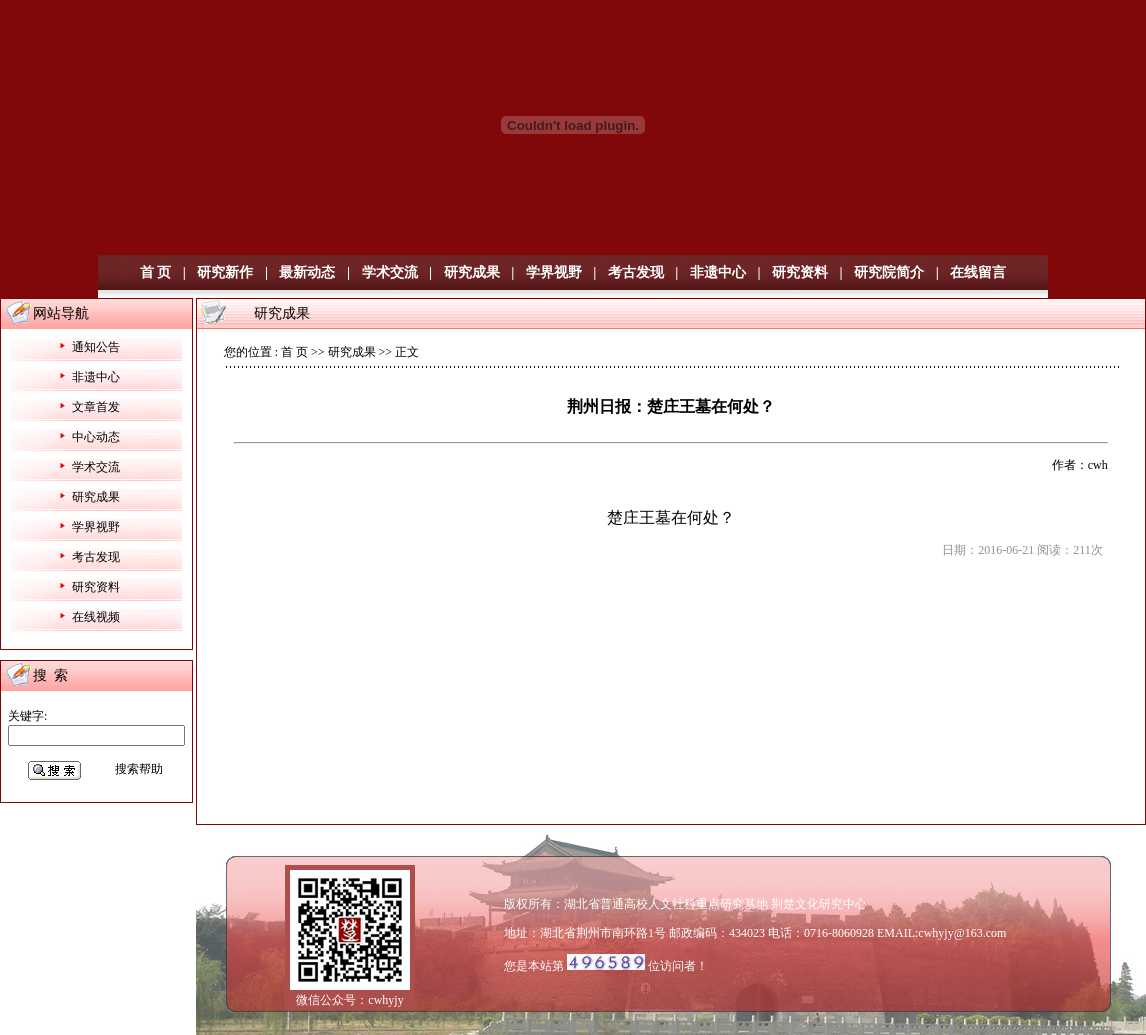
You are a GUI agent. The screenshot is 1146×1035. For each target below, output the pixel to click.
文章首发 (96, 407)
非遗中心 (718, 272)
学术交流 (390, 272)
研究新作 (225, 272)
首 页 (156, 272)
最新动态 (307, 272)
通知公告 (96, 347)
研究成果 (472, 272)
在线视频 (96, 617)
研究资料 (800, 272)
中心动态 (96, 437)
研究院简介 (889, 272)
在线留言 (978, 272)
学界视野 (554, 272)
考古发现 (636, 272)
